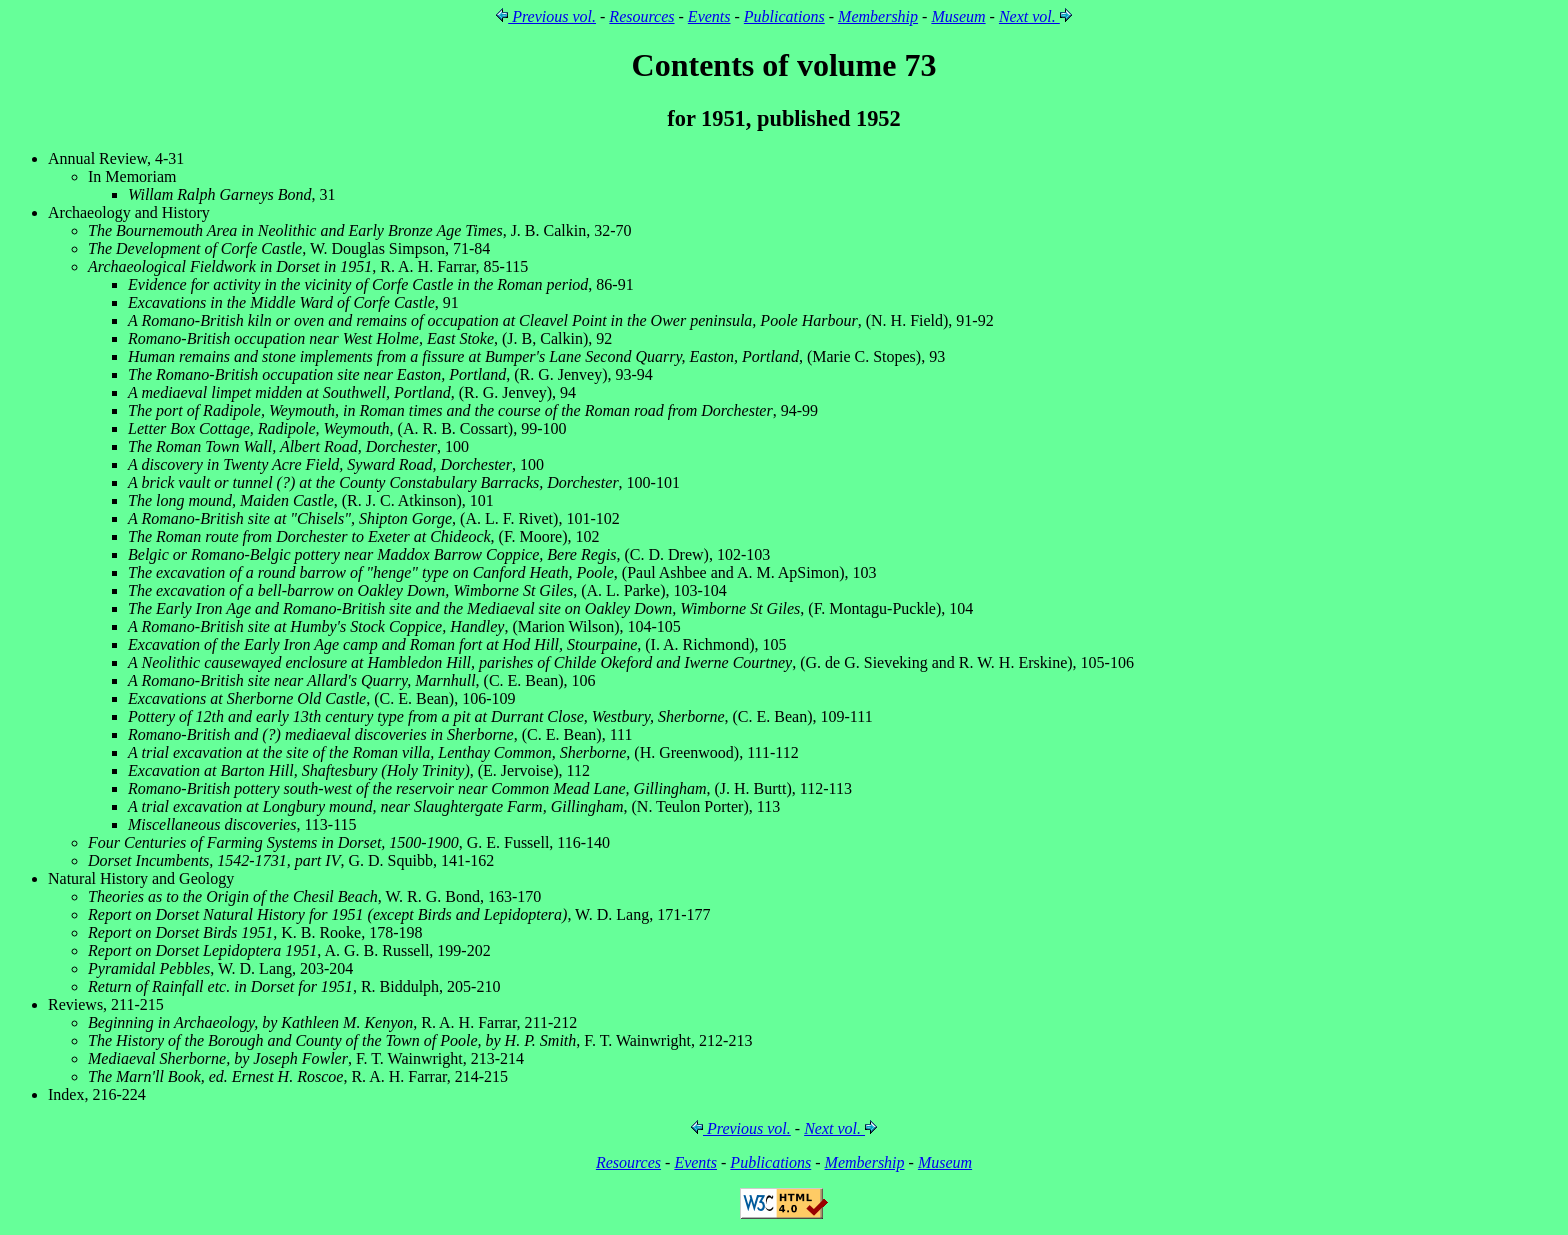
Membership (878, 16)
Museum (958, 16)
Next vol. (1035, 16)
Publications (784, 16)
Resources (641, 16)
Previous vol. (546, 16)
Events (709, 16)
